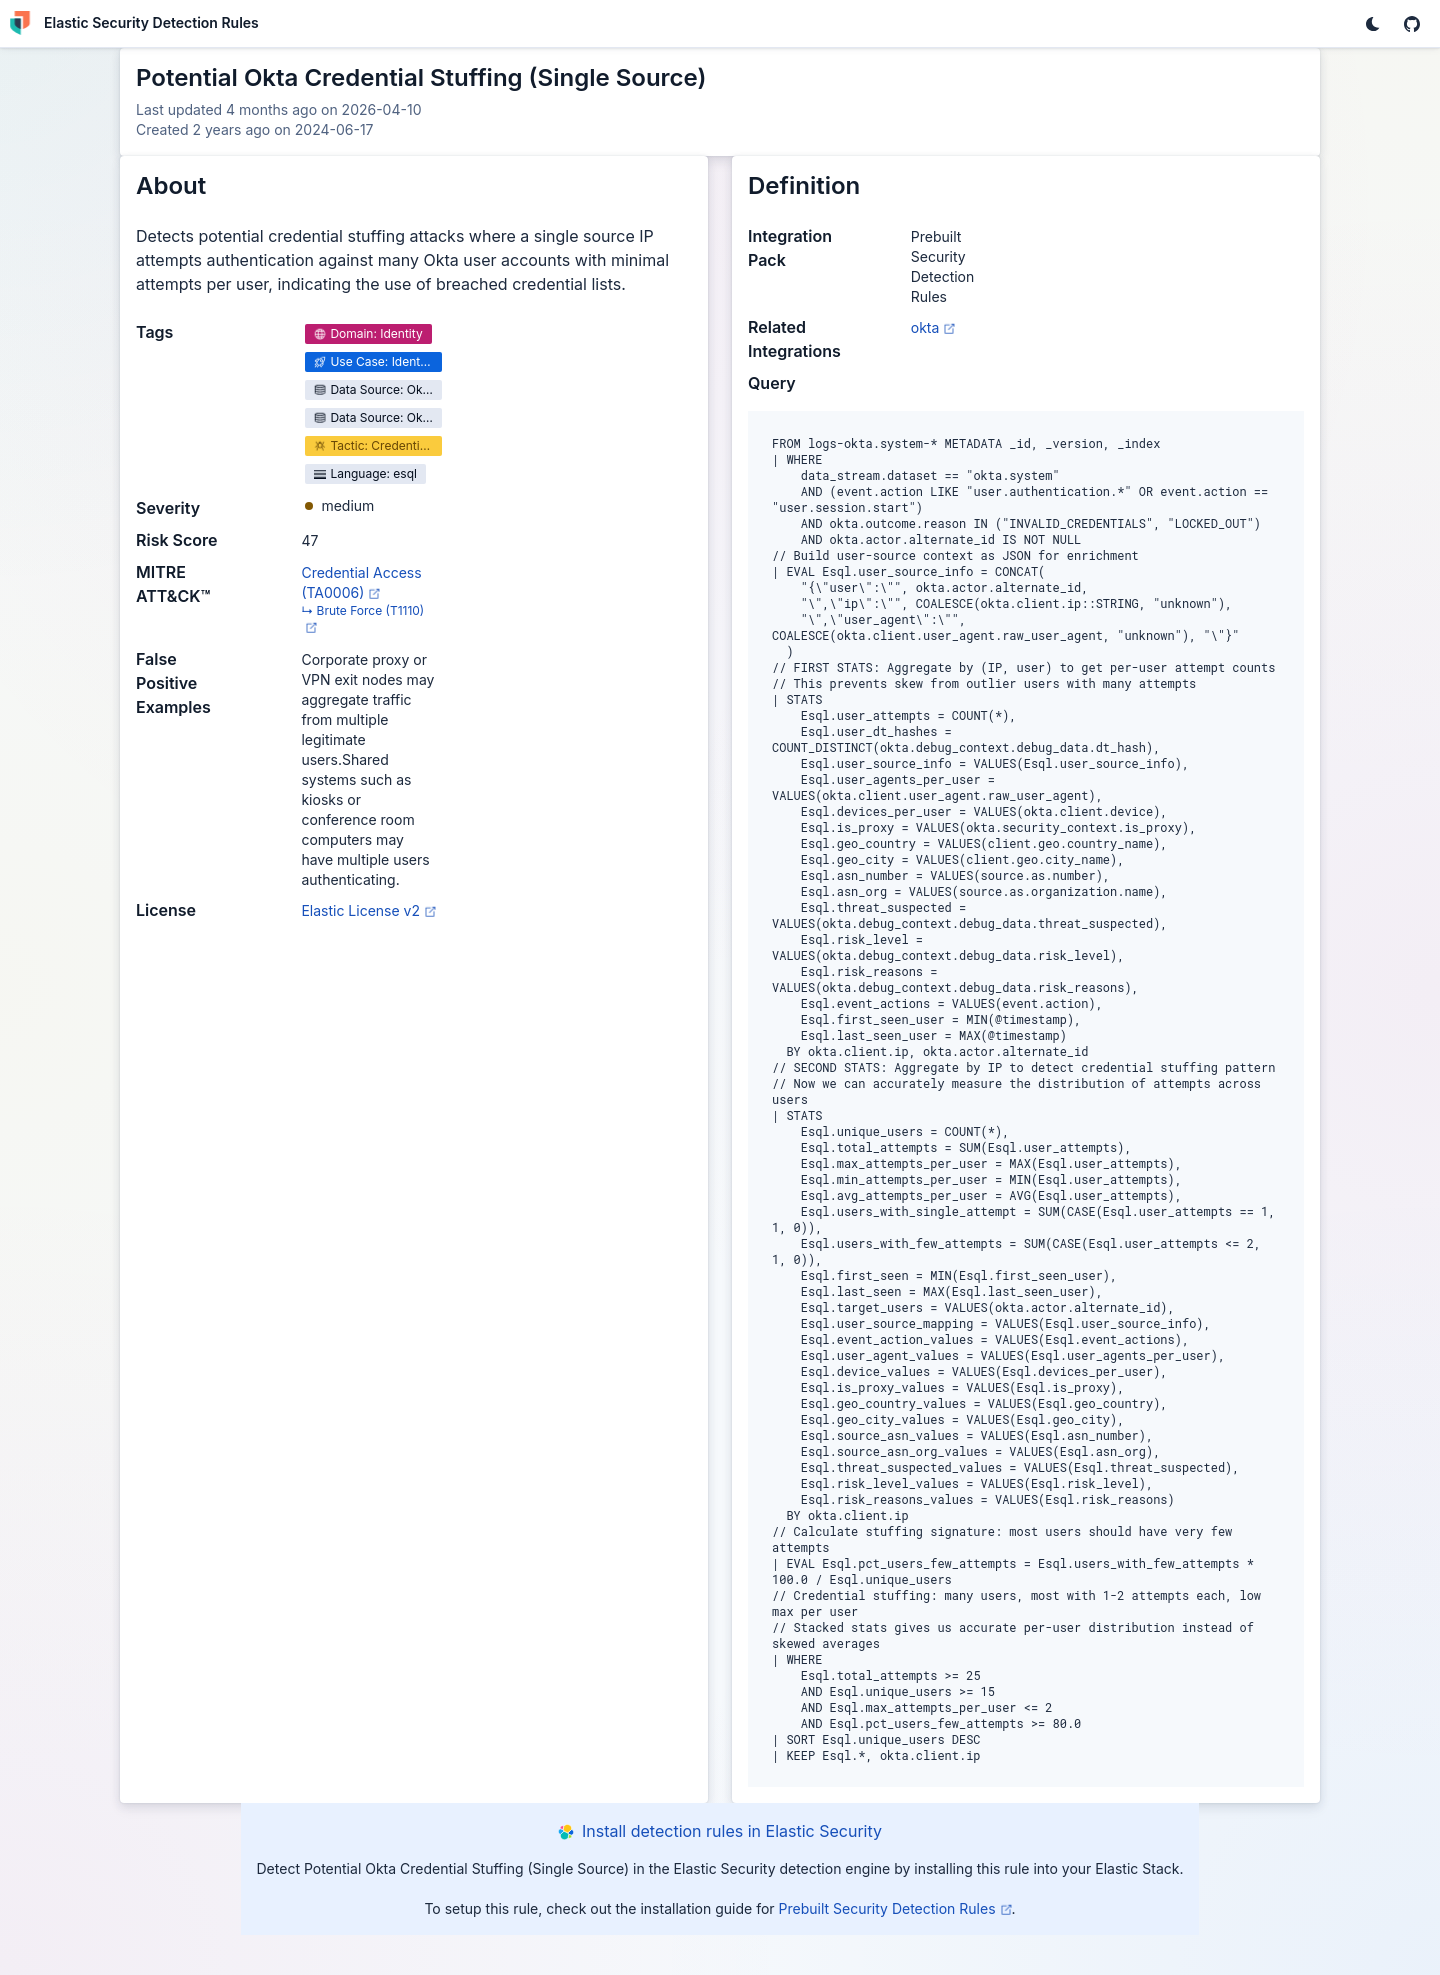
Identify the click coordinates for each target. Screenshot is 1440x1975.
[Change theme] (1372, 24)
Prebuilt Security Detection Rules (895, 1908)
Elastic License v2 (368, 910)
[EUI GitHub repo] (1412, 24)
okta (933, 327)
